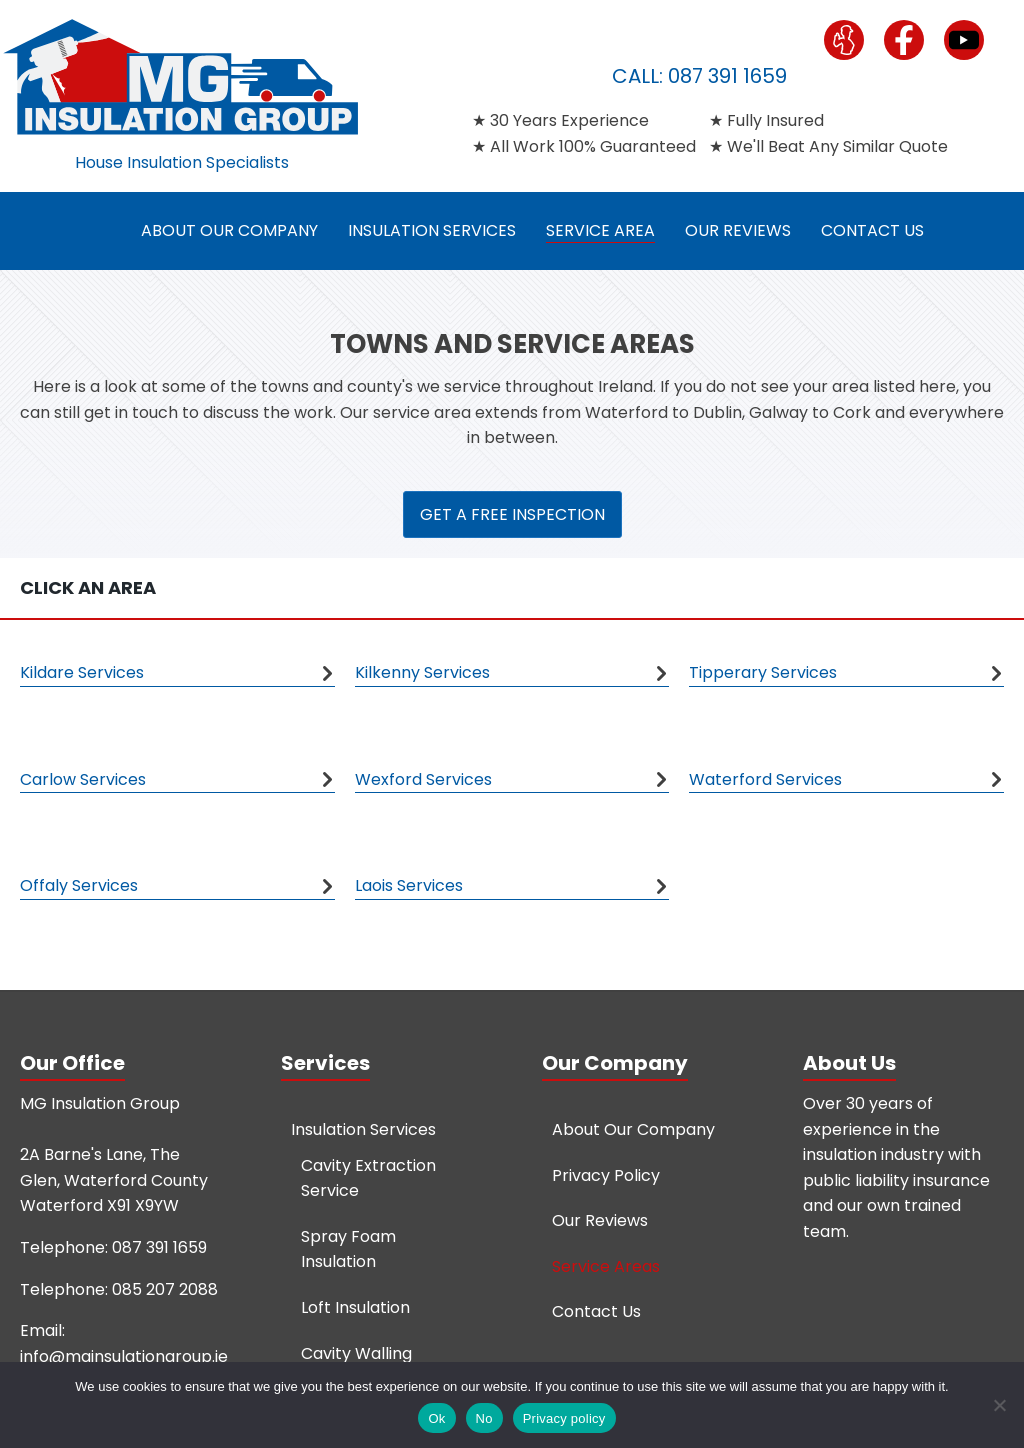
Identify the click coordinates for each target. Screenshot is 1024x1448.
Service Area (600, 230)
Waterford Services (765, 779)
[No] (999, 1405)
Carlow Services (83, 779)
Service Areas (606, 1266)
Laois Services (409, 885)
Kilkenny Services (422, 672)
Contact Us (872, 230)
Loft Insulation (355, 1307)
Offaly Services (79, 885)
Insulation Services (432, 230)
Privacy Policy (606, 1175)
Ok (436, 1418)
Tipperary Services (763, 672)
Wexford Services (423, 779)
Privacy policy (564, 1418)
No (484, 1418)
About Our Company (229, 230)
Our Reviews (738, 230)
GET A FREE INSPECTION (512, 514)
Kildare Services (82, 672)
